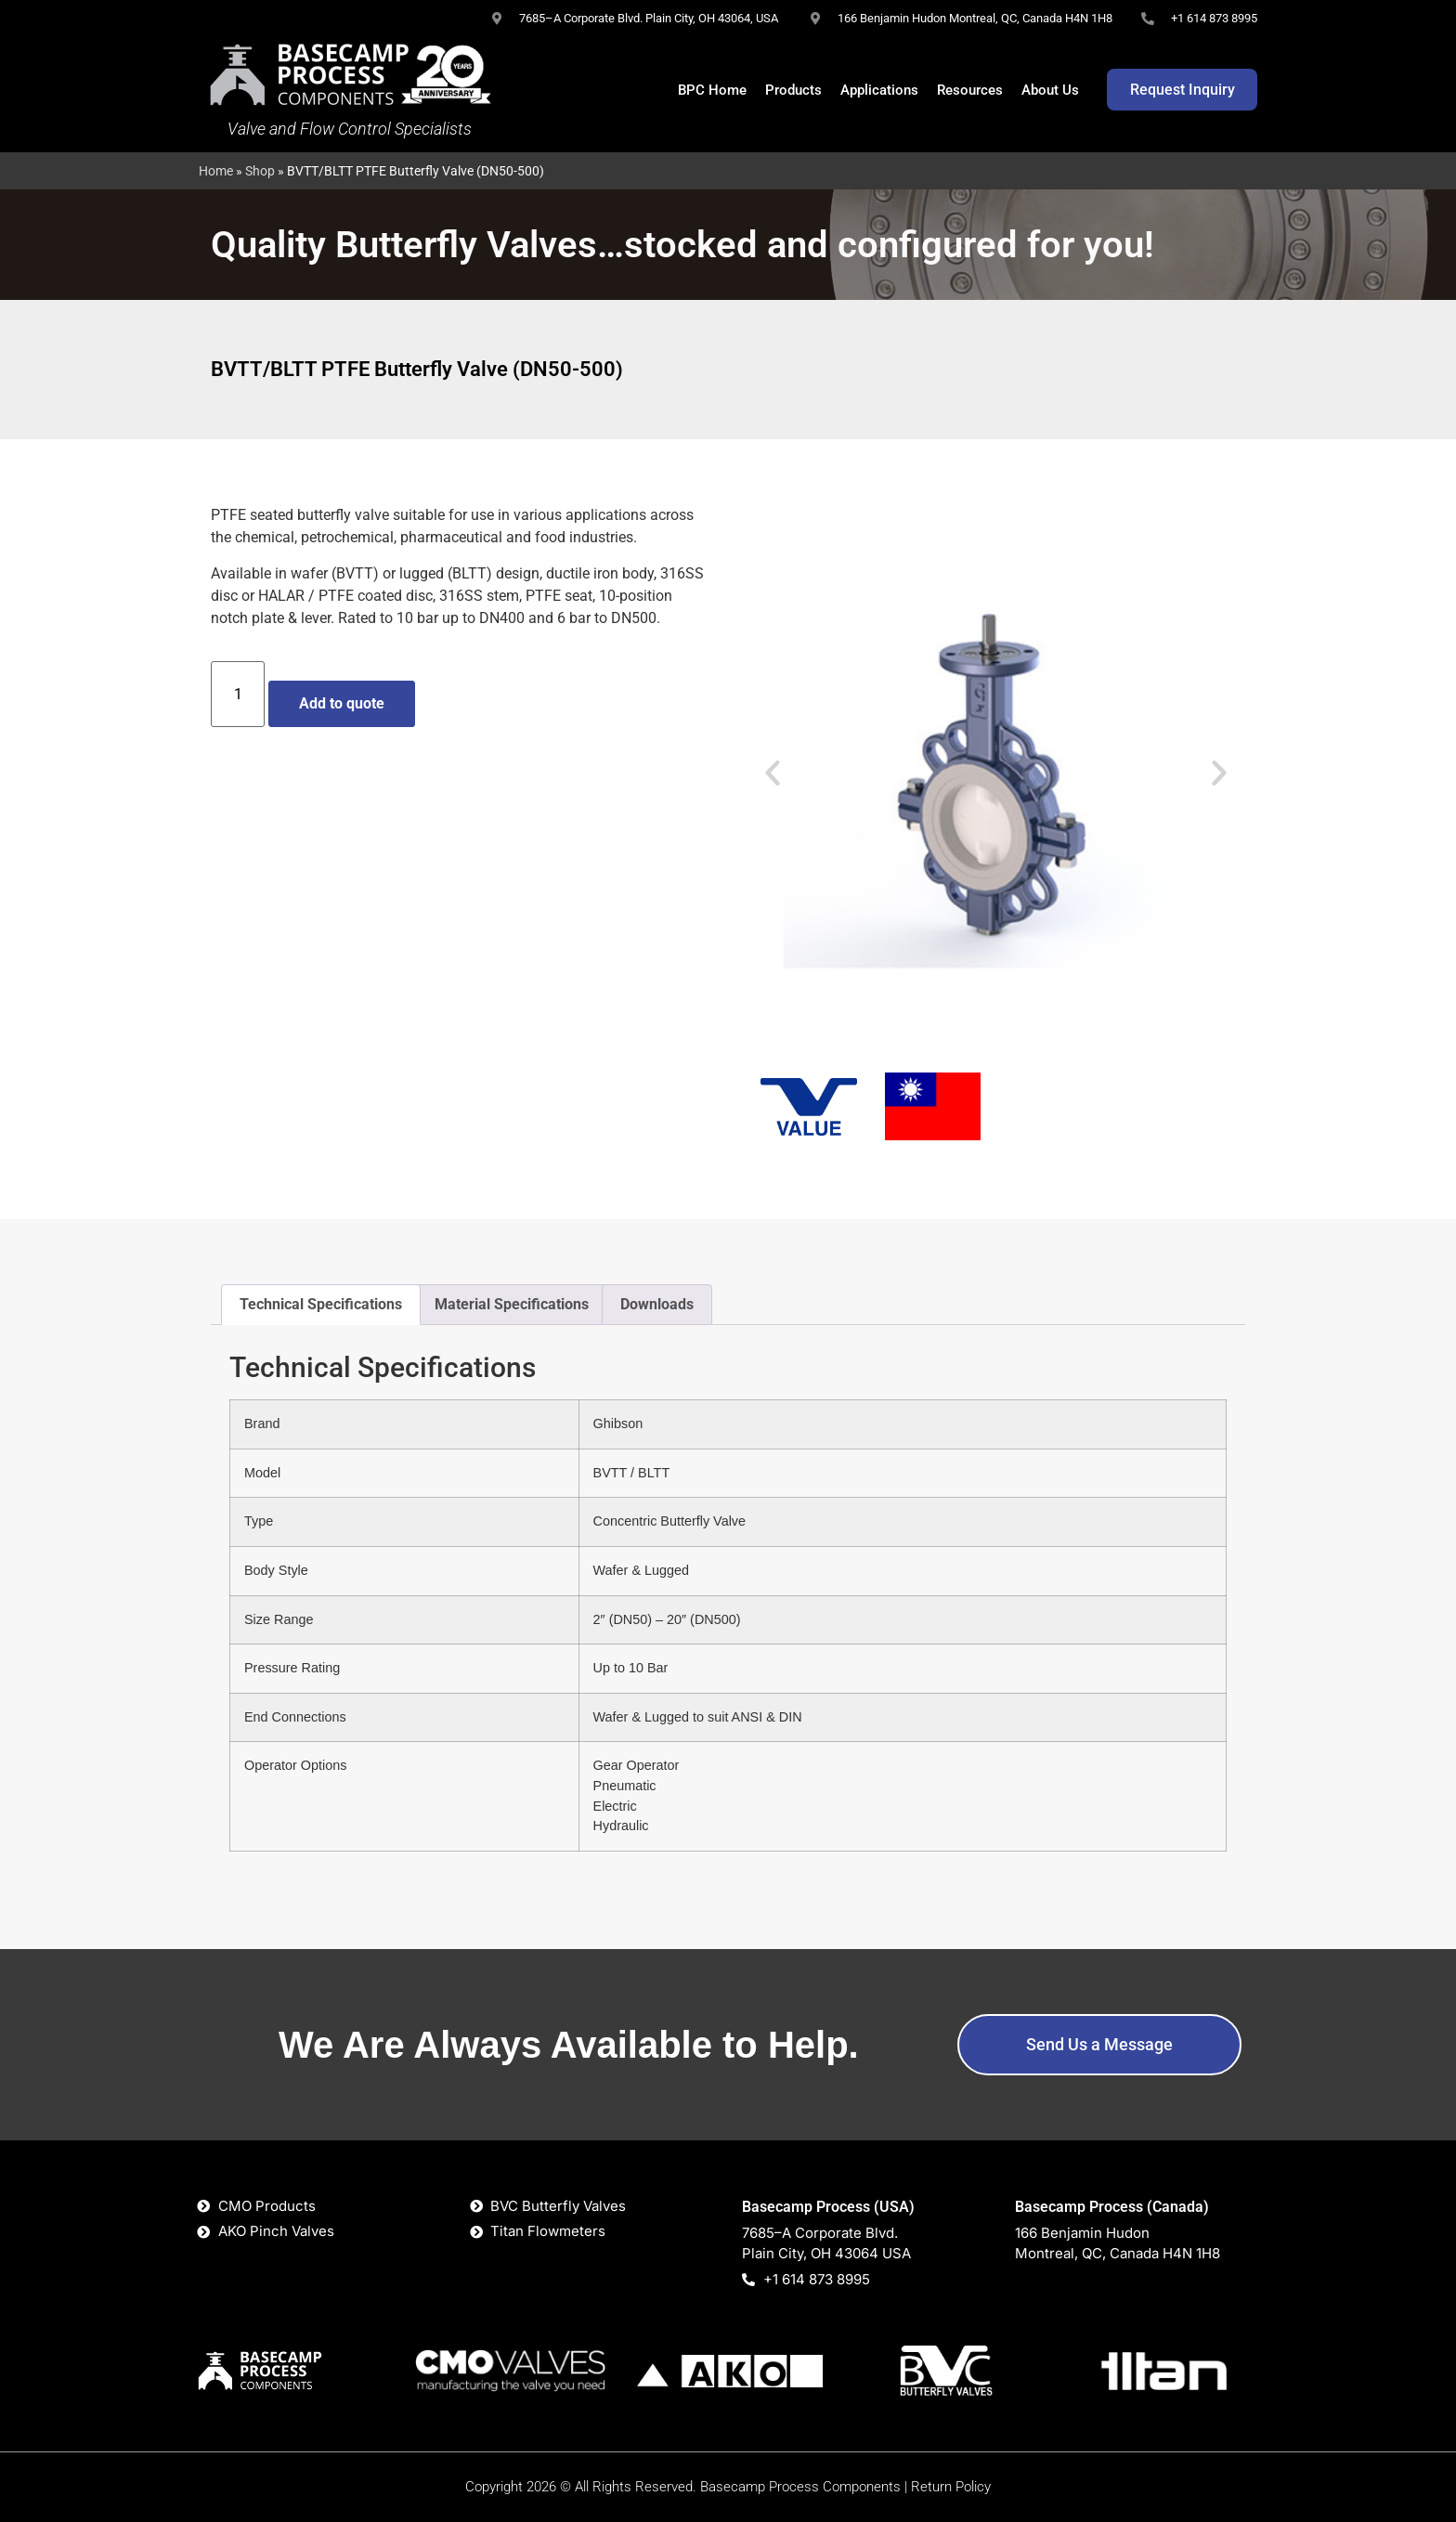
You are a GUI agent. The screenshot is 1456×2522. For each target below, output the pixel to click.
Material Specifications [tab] (512, 1304)
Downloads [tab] (657, 1304)
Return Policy (951, 2486)
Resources (970, 90)
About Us (1050, 90)
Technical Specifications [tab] (321, 1304)
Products (793, 90)
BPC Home (712, 90)
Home (216, 170)
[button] (772, 772)
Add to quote (341, 703)
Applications (879, 90)
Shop (260, 170)
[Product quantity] (238, 694)
